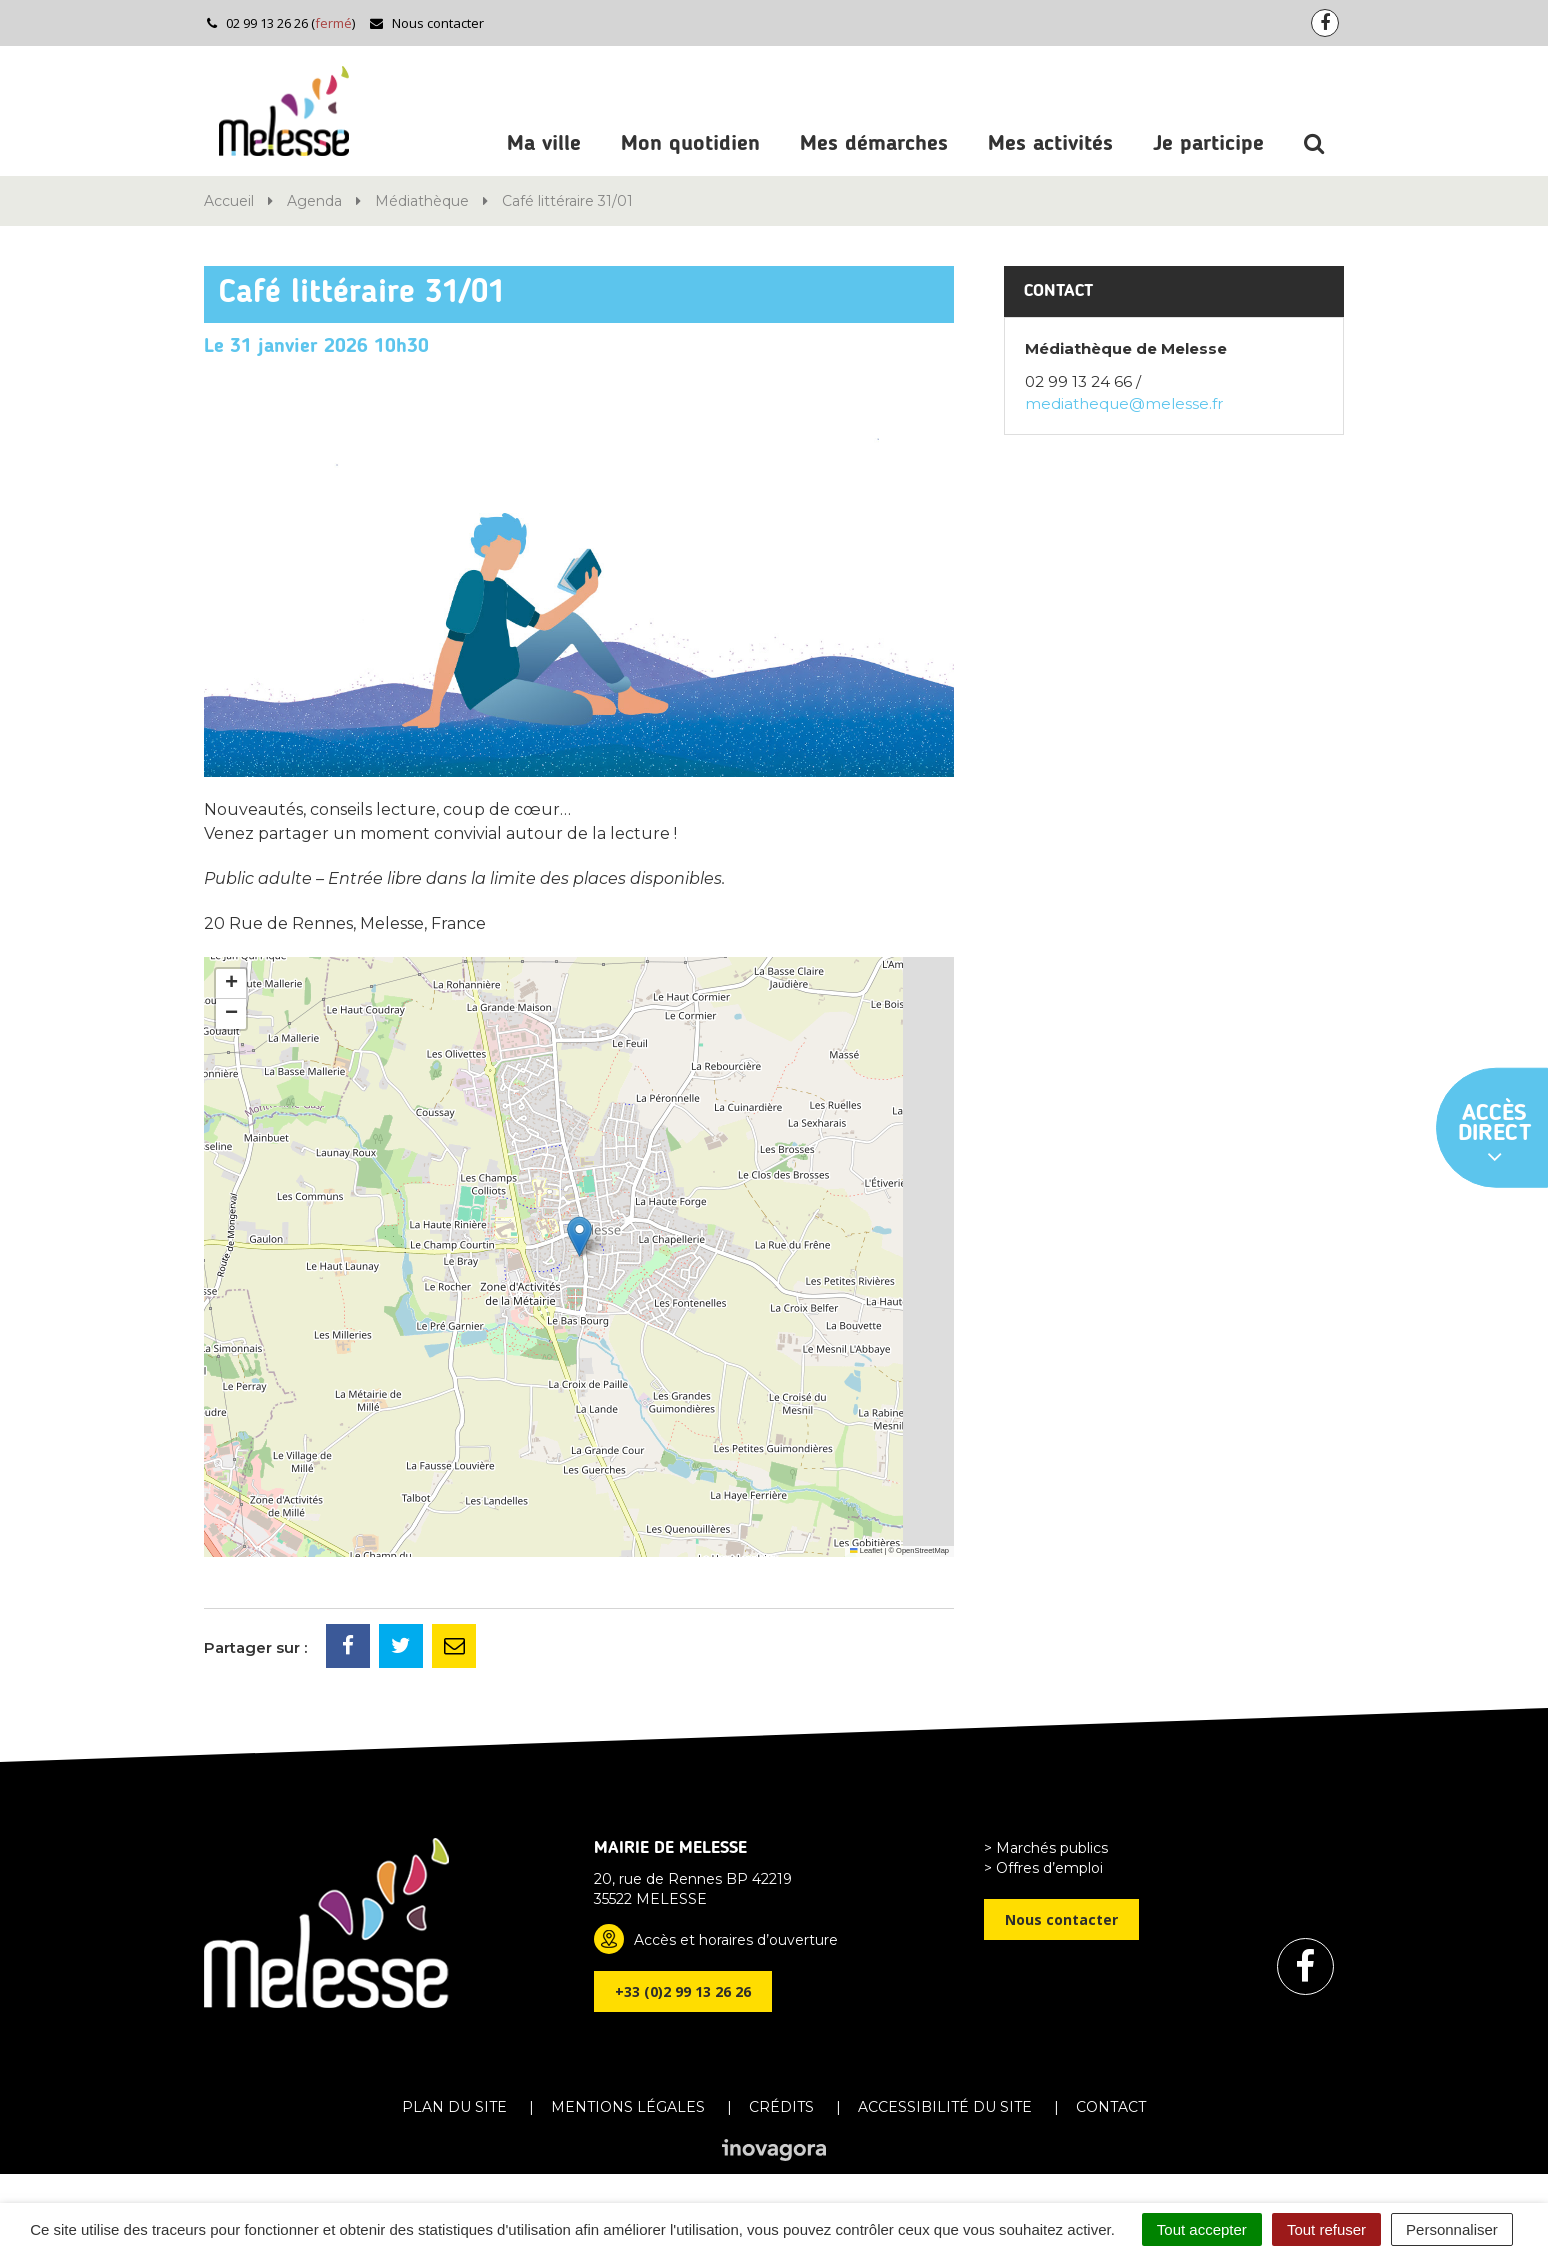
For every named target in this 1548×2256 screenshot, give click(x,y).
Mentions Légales (628, 2107)
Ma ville (544, 144)
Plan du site (454, 2107)
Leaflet (866, 1550)
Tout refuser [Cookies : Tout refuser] (1326, 2229)
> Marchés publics (1046, 1848)
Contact (1111, 2107)
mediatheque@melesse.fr (1124, 403)
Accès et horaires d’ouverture (736, 1940)
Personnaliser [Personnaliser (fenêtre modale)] (1452, 2229)
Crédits (781, 2107)
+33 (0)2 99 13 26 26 (683, 1991)
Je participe (1208, 144)
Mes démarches (874, 144)
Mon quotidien (690, 144)
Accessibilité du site (945, 2107)
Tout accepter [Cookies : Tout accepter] (1202, 2229)
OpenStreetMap (922, 1550)
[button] (579, 1236)
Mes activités (1050, 144)
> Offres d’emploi (1043, 1868)
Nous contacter (426, 23)
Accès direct (1495, 1135)
